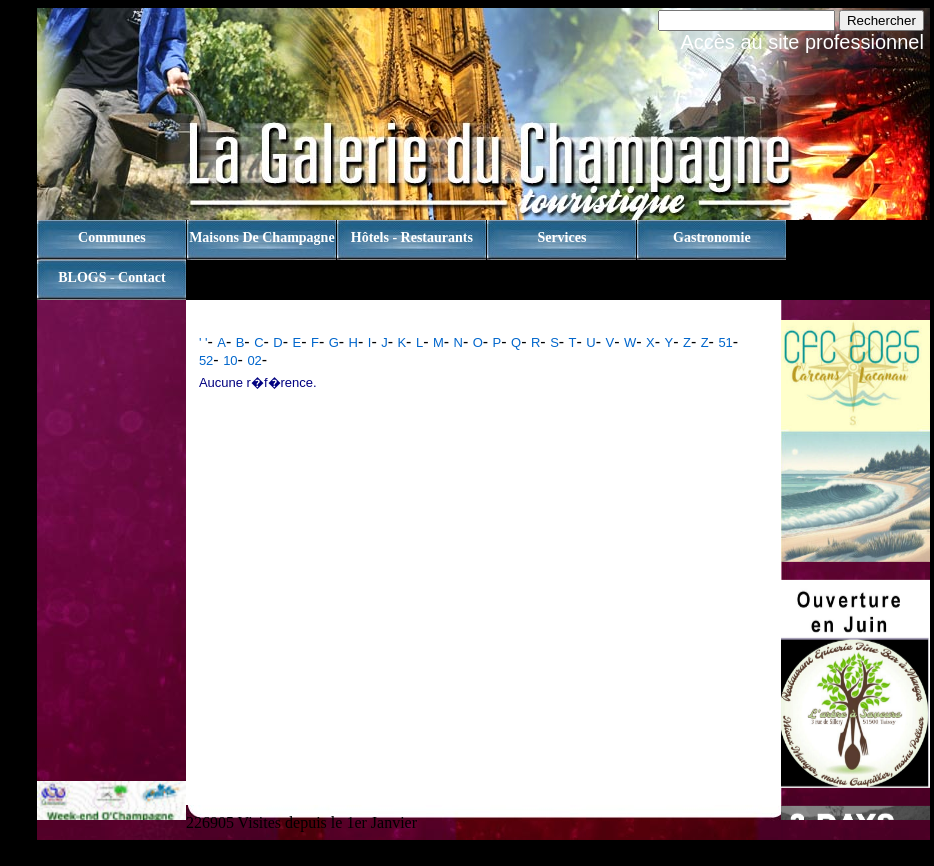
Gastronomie (712, 237)
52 (206, 360)
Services (561, 237)
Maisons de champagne (261, 237)
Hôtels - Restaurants (412, 237)
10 (230, 360)
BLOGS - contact (111, 277)
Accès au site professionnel (801, 42)
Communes (112, 237)
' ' (203, 342)
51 (725, 342)
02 (254, 360)
